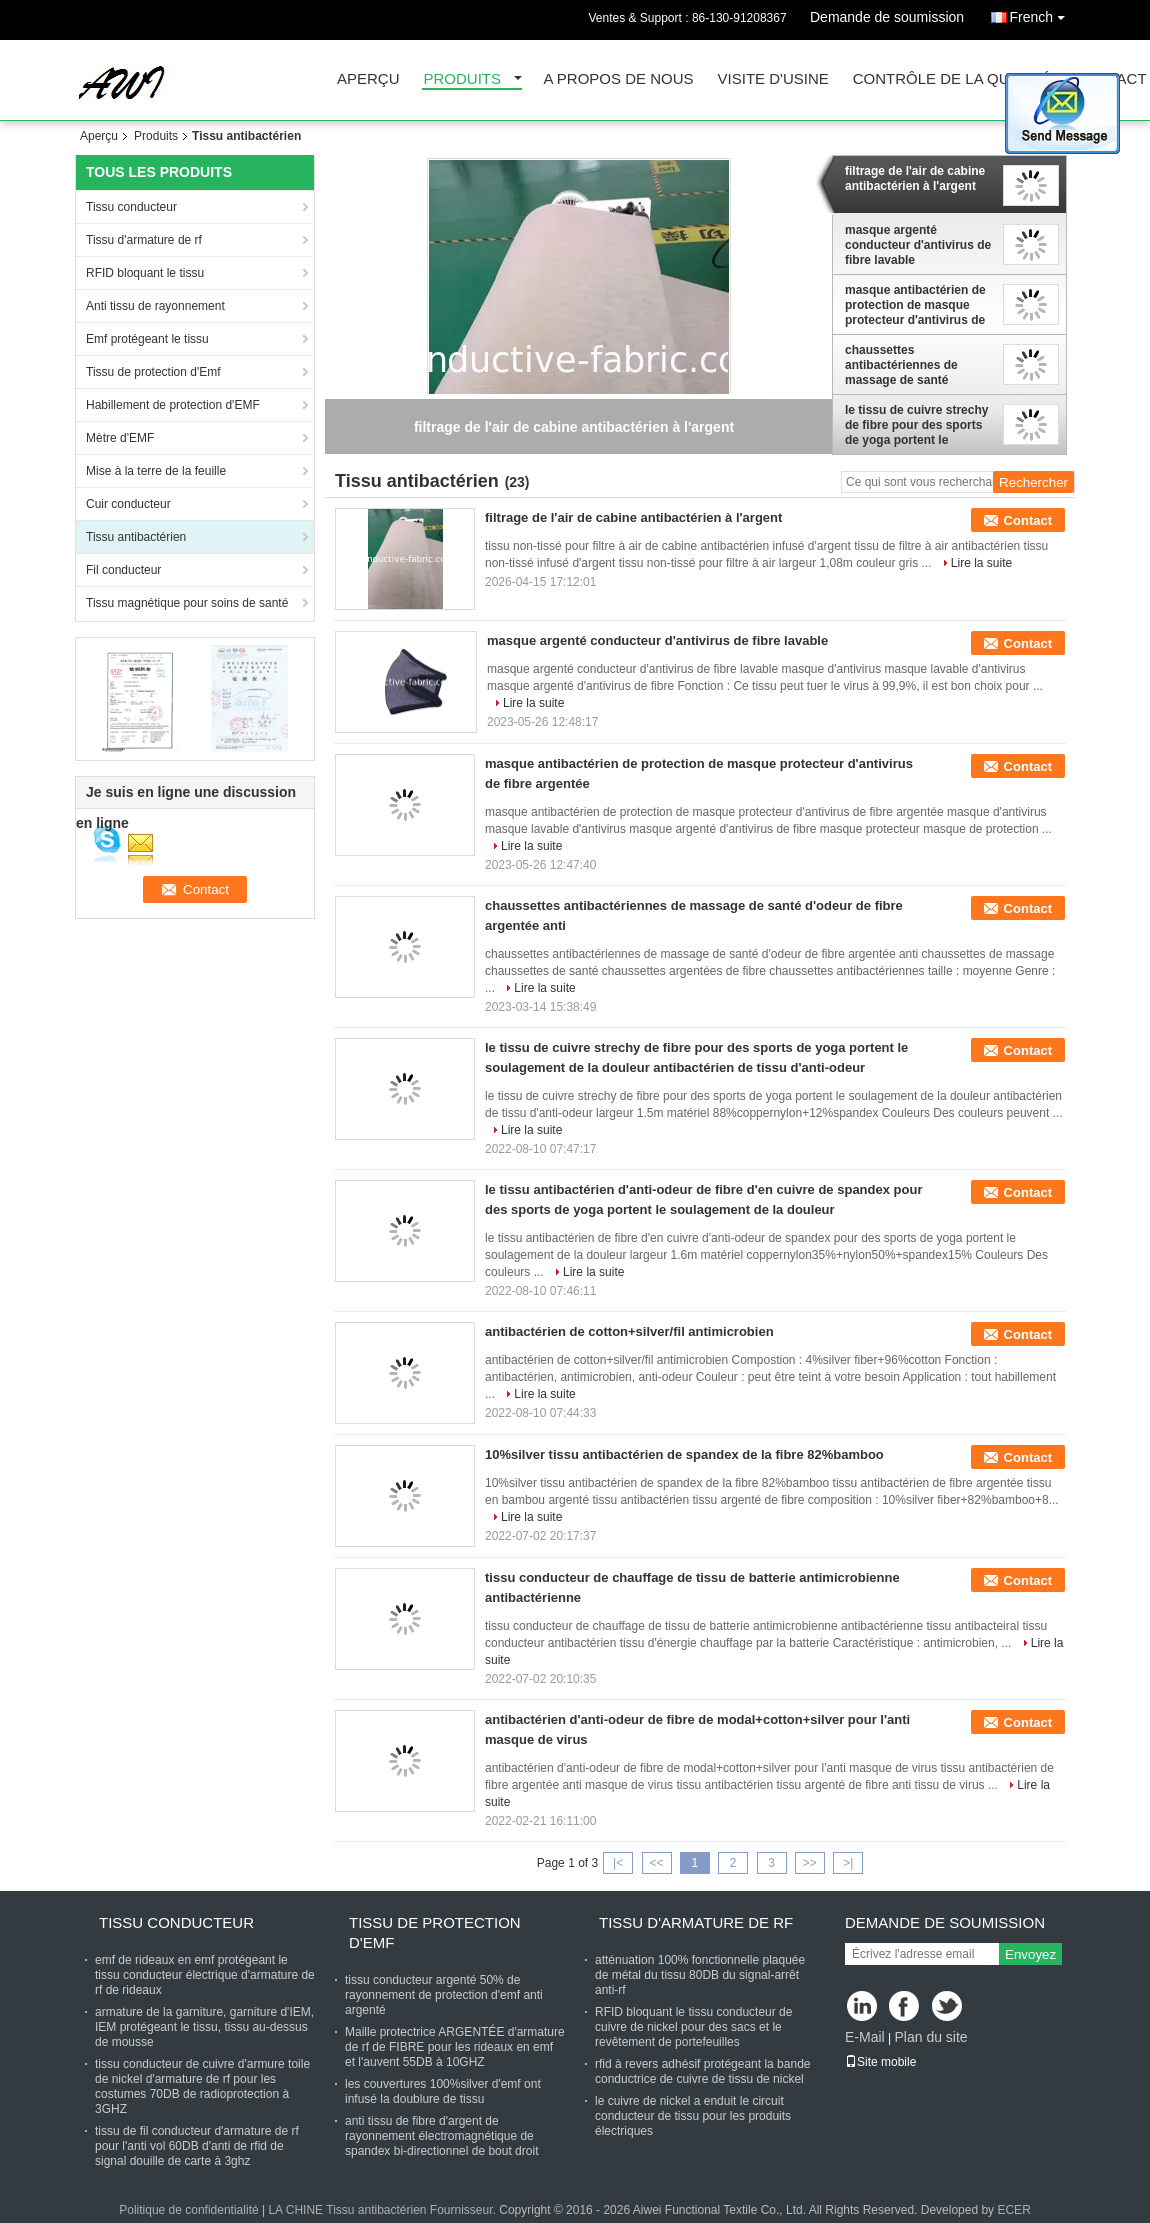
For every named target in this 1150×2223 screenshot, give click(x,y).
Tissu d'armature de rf (144, 240)
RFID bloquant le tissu (145, 273)
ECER (1013, 2210)
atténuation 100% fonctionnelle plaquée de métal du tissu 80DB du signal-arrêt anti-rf (700, 1975)
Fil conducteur (123, 570)
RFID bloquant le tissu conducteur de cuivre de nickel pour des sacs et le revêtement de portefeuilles (693, 2027)
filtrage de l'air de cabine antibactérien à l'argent (915, 178)
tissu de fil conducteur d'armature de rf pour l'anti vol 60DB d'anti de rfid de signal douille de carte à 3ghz (197, 2146)
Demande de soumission (887, 17)
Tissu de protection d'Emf (153, 372)
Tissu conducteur (131, 207)
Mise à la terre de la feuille (156, 471)
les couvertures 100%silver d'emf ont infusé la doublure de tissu (443, 2091)
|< (618, 1863)
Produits (463, 79)
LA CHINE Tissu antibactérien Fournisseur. (383, 2210)
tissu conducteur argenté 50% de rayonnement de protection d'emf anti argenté (444, 1995)
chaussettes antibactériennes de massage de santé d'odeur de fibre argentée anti (917, 365)
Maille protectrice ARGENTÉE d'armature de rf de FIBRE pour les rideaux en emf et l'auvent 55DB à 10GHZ (455, 2047)
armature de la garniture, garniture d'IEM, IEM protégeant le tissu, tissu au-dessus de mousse (204, 2027)
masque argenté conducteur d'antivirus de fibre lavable (918, 245)
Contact (1028, 520)
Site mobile (880, 2062)
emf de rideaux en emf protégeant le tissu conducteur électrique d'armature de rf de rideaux (205, 1975)
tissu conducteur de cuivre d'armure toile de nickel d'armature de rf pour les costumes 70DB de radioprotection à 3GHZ (202, 2086)
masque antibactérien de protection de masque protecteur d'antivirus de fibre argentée (915, 305)
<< (656, 1863)
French (1042, 13)
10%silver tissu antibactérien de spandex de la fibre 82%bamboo (684, 1454)
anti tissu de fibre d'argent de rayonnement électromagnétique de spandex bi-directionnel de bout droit (441, 2136)
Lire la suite (981, 563)
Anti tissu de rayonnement (155, 306)
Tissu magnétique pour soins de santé (187, 603)
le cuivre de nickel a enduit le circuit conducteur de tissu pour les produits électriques (693, 2116)
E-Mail (865, 2037)
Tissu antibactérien (136, 537)
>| (848, 1863)
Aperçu (368, 79)
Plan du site (930, 2037)
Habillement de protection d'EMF (173, 405)
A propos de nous (619, 79)
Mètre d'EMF (120, 438)
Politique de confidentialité (188, 2210)
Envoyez (1030, 1954)
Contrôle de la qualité (952, 79)
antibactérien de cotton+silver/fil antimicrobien (629, 1331)
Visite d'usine (773, 79)
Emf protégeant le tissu (147, 339)
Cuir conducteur (128, 504)
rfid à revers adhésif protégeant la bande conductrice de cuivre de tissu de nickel (702, 2071)
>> (810, 1863)
